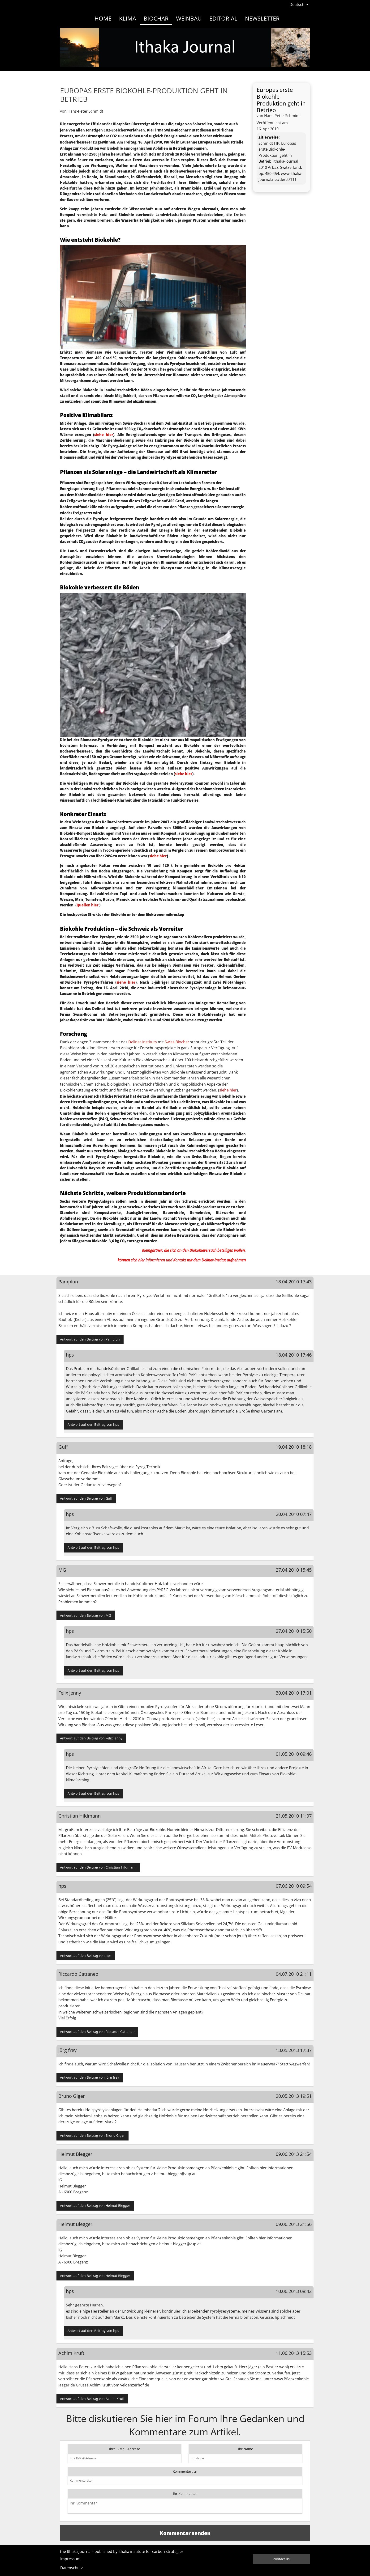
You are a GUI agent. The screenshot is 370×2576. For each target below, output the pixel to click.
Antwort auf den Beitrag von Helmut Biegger (95, 2205)
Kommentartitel (185, 2471)
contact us (281, 2559)
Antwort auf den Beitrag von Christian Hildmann (98, 1867)
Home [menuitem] (103, 18)
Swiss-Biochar (177, 1042)
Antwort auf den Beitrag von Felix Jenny (91, 1738)
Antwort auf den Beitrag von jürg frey (89, 2077)
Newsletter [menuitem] (262, 18)
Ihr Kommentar (185, 2493)
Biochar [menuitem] (156, 18)
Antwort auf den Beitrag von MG (85, 1615)
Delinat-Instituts (142, 1042)
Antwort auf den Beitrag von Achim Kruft (92, 2398)
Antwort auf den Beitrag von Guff (86, 1498)
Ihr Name (245, 2449)
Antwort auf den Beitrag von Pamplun (90, 1339)
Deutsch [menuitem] (296, 4)
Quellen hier (88, 905)
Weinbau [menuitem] (189, 18)
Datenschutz (71, 2567)
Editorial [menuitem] (223, 18)
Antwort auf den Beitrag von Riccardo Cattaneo (97, 2031)
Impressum (70, 2558)
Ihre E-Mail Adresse (124, 2449)
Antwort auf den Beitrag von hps (93, 1424)
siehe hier (103, 434)
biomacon (249, 2317)
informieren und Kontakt (166, 1260)
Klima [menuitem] (127, 18)
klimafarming (77, 1779)
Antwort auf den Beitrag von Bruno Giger (92, 2135)
